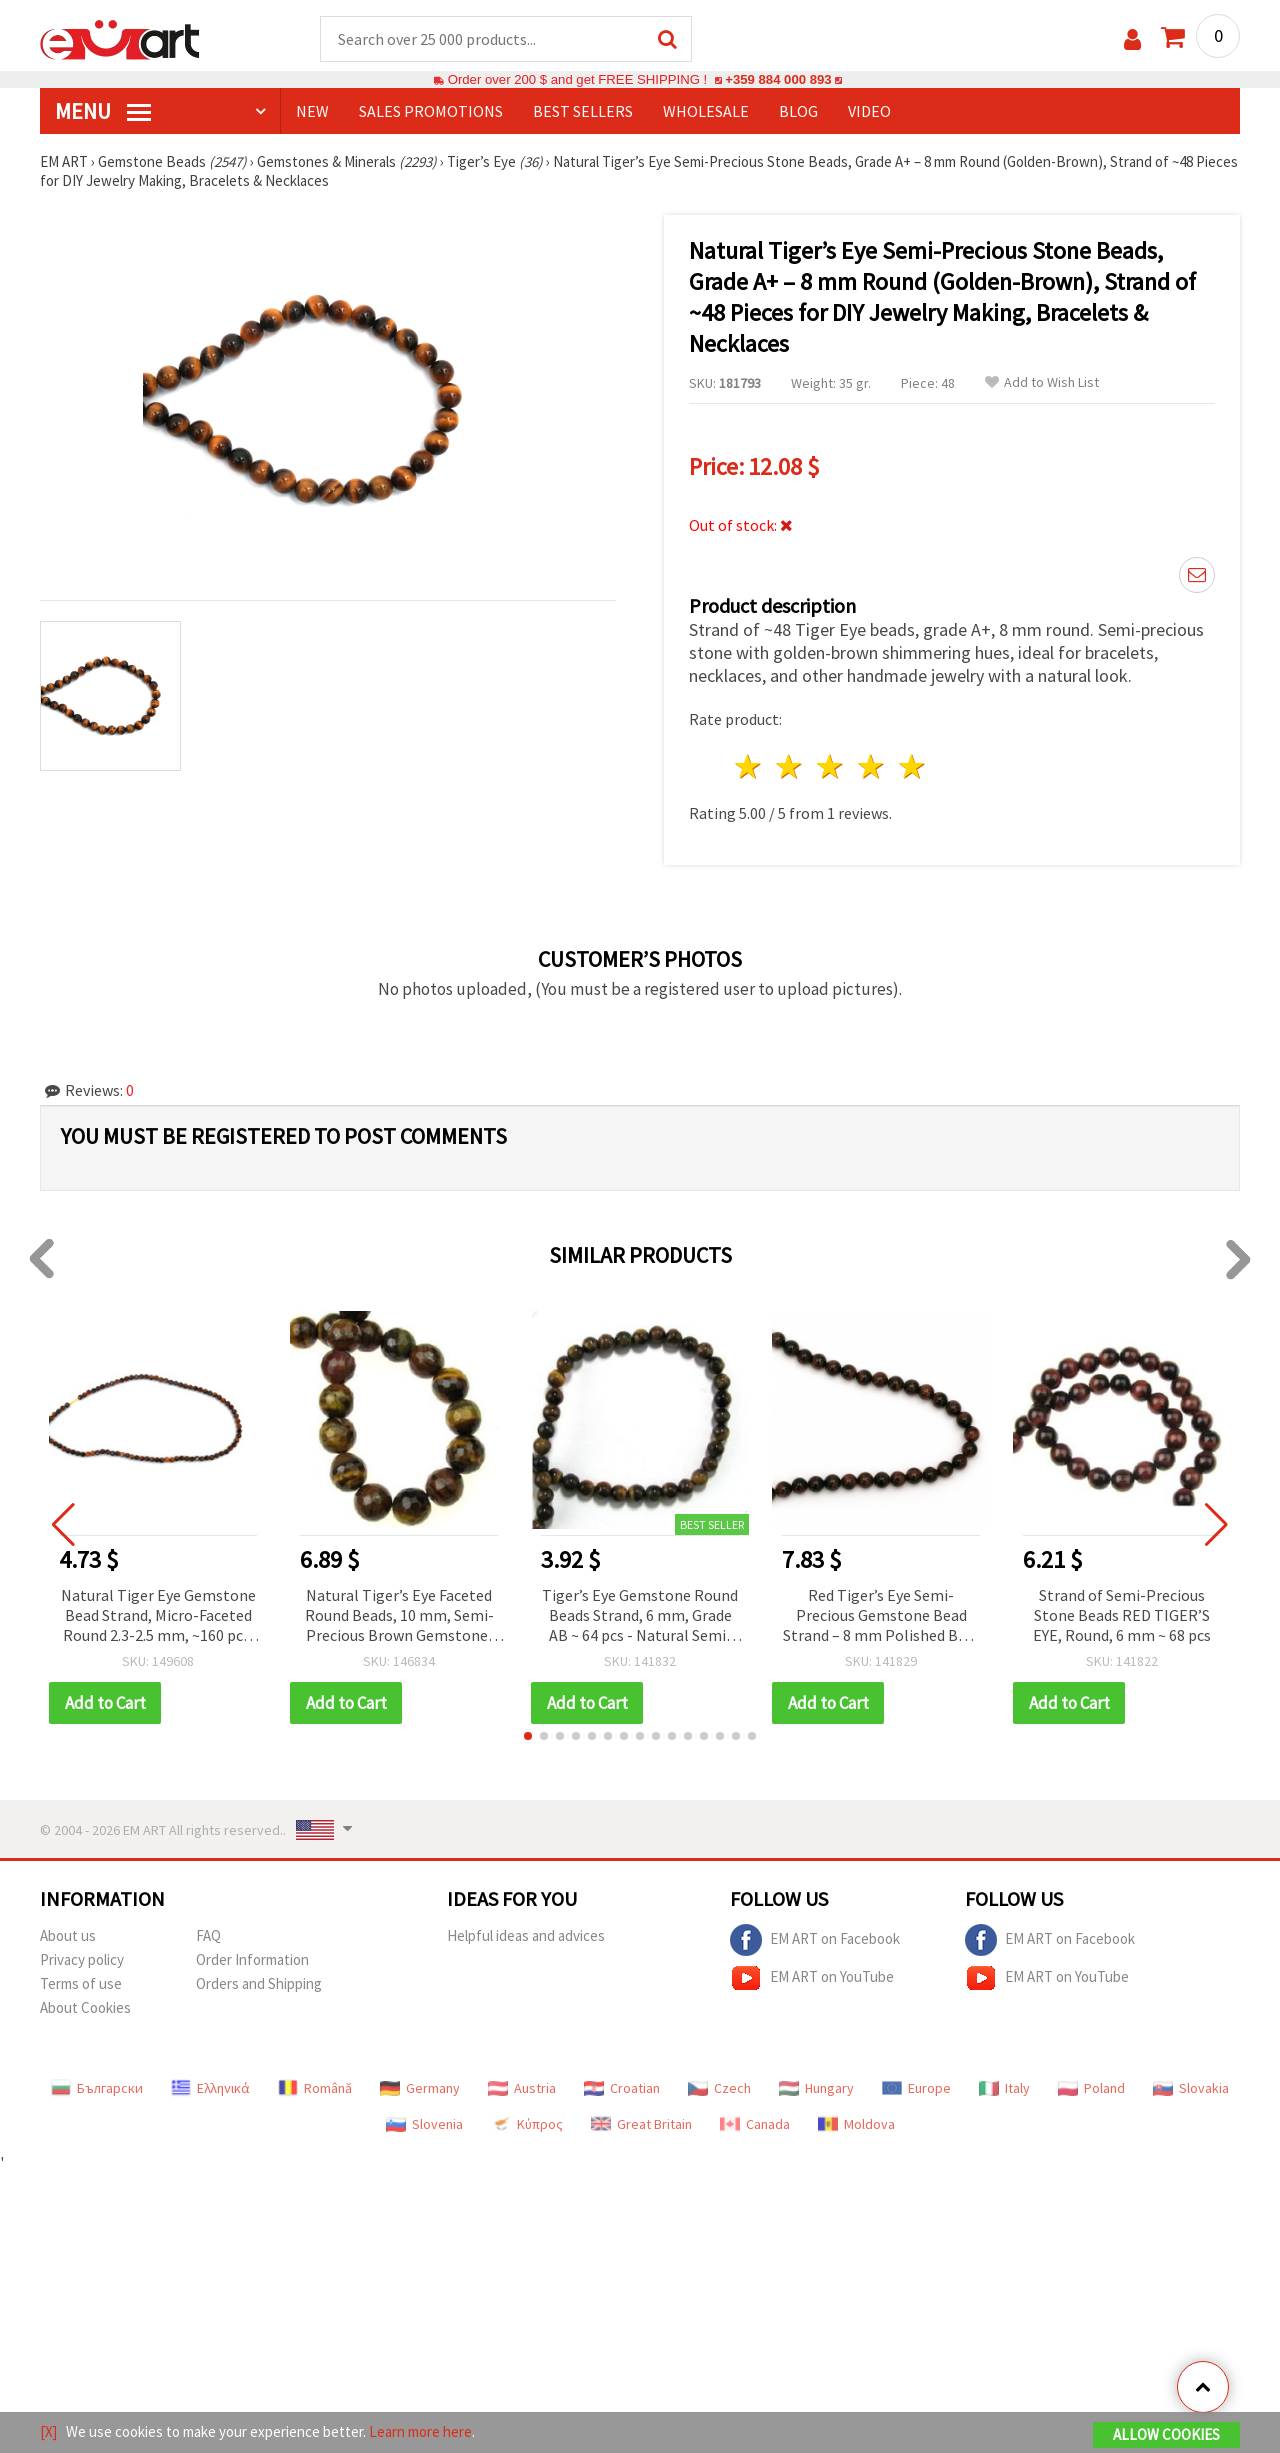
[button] (528, 1736)
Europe (916, 2088)
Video (869, 111)
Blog (798, 111)
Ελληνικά (210, 2088)
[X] (48, 2431)
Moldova (856, 2124)
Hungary (816, 2088)
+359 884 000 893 (778, 79)
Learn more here (420, 2431)
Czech (719, 2088)
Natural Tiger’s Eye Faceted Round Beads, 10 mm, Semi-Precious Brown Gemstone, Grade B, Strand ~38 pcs (399, 1616)
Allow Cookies (1166, 2434)
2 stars (790, 766)
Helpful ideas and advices (526, 1935)
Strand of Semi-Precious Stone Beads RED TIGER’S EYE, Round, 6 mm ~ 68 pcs (1122, 1615)
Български (97, 2088)
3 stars (831, 766)
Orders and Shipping (259, 1983)
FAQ (208, 1935)
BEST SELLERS (583, 111)
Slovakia (1191, 2088)
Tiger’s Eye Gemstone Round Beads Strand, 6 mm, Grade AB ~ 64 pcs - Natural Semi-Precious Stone (640, 1616)
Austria (522, 2088)
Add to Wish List (1042, 382)
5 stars (912, 766)
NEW (312, 111)
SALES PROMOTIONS (431, 111)
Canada (755, 2124)
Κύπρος (527, 2124)
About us (68, 1935)
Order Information (252, 1959)
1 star (749, 766)
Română (315, 2088)
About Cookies (85, 2007)
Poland (1091, 2088)
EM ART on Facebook (815, 1940)
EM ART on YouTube (812, 1978)
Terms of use (81, 1983)
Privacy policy (82, 1959)
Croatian (622, 2088)
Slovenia (424, 2124)
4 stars (871, 766)
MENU (103, 111)
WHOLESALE (706, 111)
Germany (420, 2088)
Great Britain (641, 2124)
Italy (1004, 2088)
